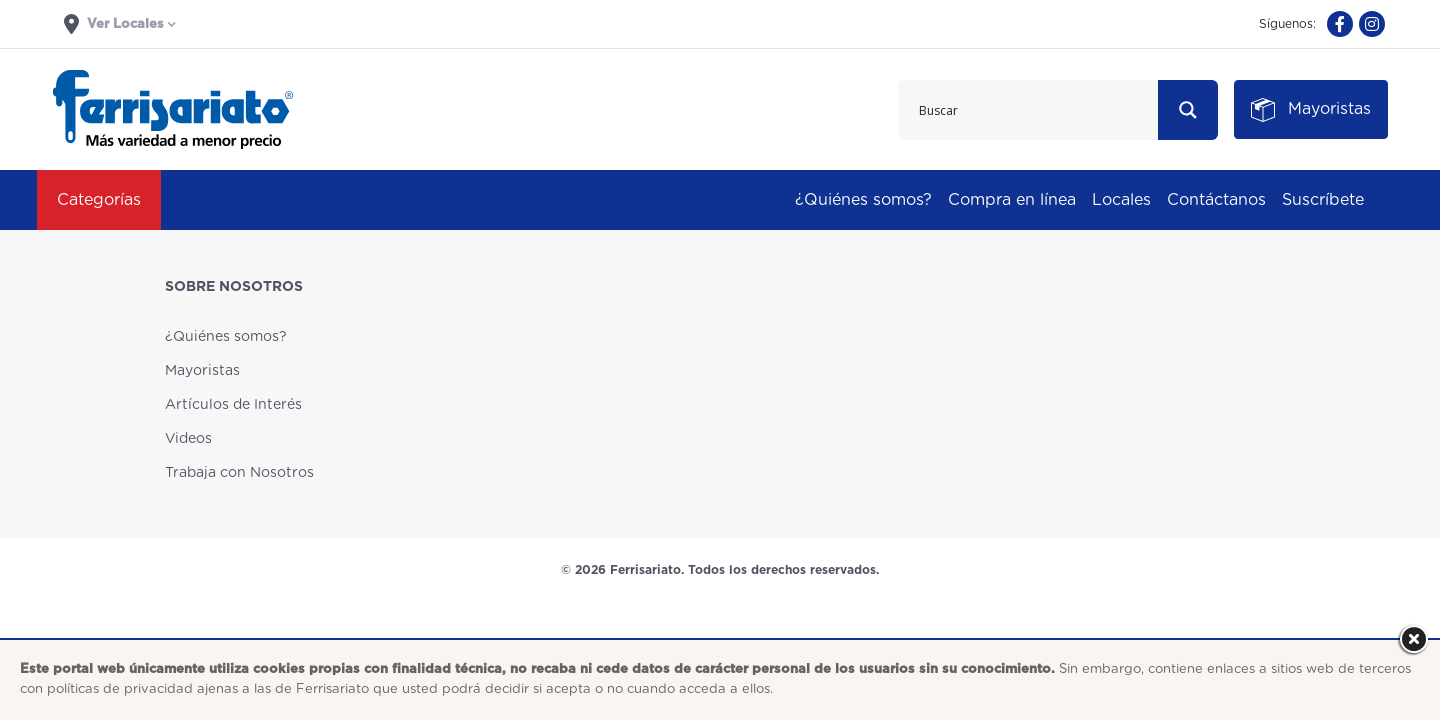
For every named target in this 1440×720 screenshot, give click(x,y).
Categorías (99, 200)
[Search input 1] (1029, 110)
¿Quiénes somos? (863, 200)
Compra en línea (1012, 200)
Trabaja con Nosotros (239, 473)
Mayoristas (202, 371)
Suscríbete (1323, 200)
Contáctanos (1216, 200)
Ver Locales (114, 24)
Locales (1121, 200)
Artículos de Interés (233, 405)
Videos (188, 439)
